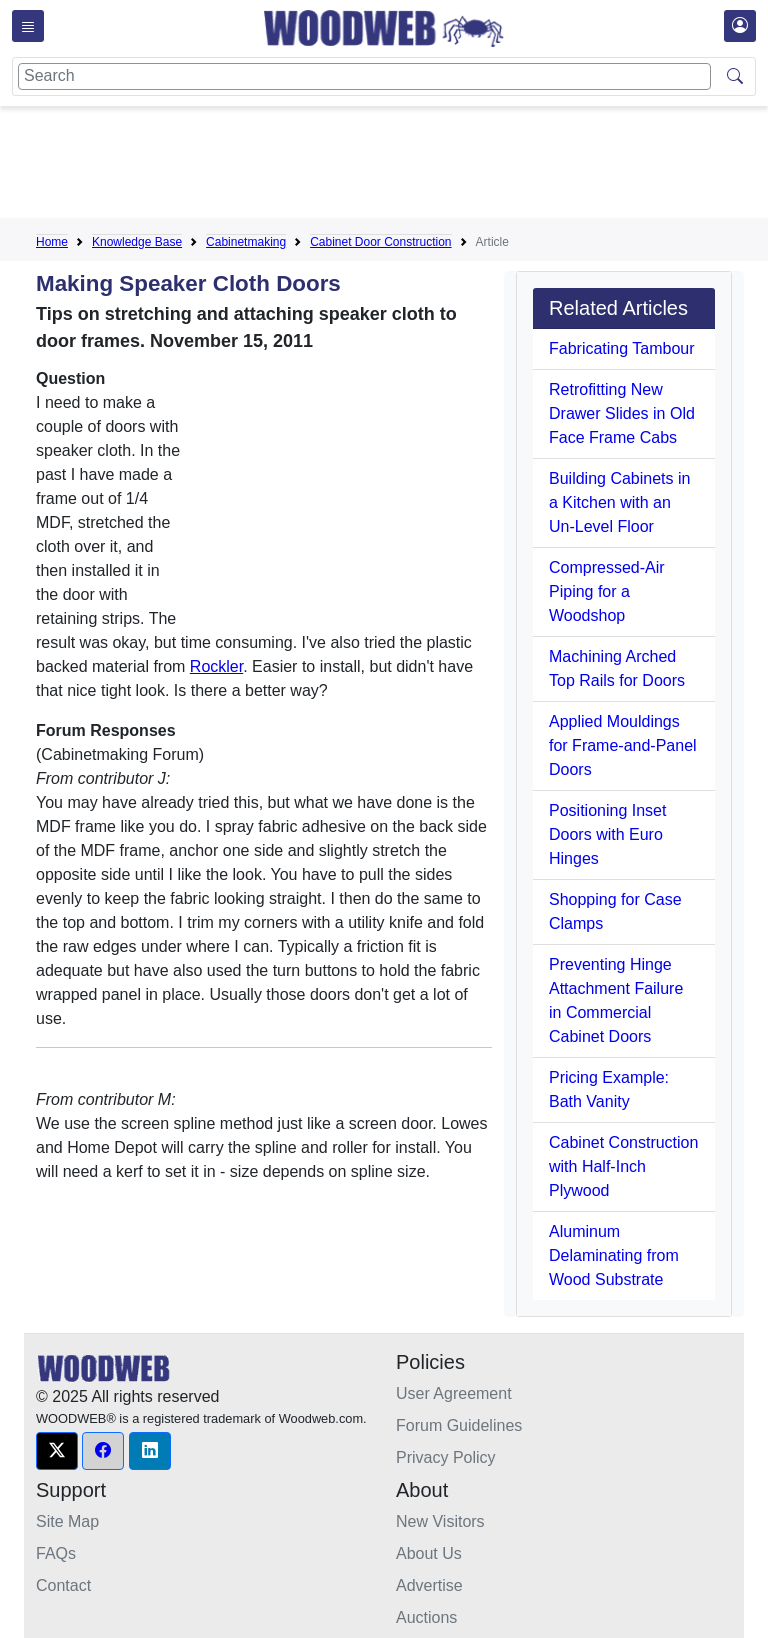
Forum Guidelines (459, 1425)
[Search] (364, 76)
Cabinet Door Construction (380, 242)
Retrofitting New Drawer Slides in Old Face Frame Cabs (622, 413)
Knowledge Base (137, 242)
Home (52, 242)
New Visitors (440, 1521)
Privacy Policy (446, 1457)
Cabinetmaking (246, 242)
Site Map (67, 1521)
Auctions (426, 1617)
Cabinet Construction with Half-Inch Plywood (623, 1166)
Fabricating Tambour (622, 348)
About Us (429, 1553)
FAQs (56, 1553)
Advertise (429, 1585)
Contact (63, 1585)
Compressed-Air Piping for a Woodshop (607, 591)
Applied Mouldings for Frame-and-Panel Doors (623, 745)
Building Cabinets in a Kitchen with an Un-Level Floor (619, 502)
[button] (57, 1451)
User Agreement (454, 1393)
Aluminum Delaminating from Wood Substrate (614, 1255)
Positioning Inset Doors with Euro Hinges (607, 834)
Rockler (216, 666)
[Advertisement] (400, 166)
